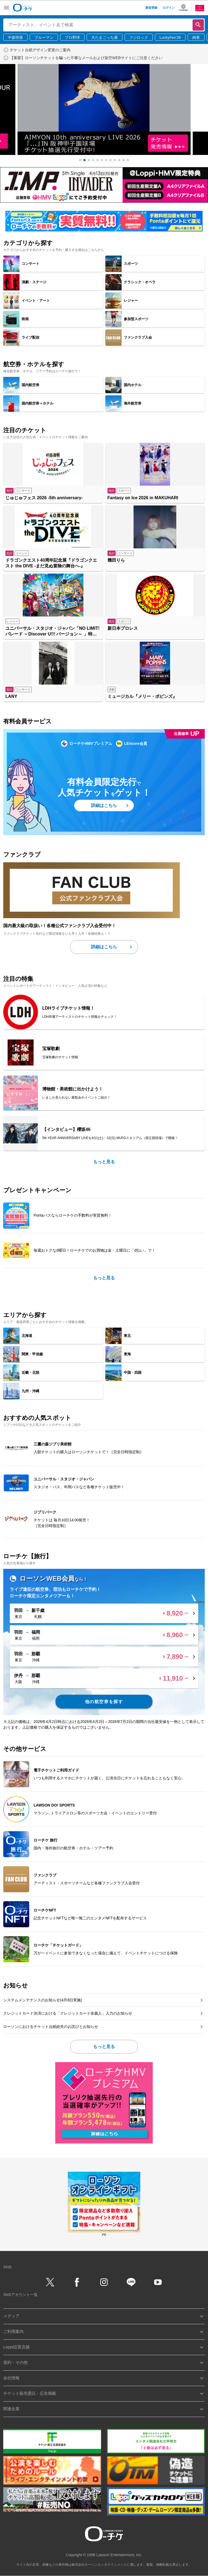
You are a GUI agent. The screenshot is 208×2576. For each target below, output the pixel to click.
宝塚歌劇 (51, 1048)
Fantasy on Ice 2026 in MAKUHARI (143, 497)
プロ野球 (72, 37)
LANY (11, 696)
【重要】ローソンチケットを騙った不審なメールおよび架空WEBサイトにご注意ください (86, 58)
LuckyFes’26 (170, 37)
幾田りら (116, 560)
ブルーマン (43, 37)
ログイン (169, 7)
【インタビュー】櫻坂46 (66, 1129)
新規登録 (151, 7)
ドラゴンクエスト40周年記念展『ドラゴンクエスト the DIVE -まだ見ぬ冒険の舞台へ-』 (51, 563)
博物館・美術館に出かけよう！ (72, 1089)
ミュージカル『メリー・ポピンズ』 (142, 696)
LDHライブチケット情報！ (68, 1008)
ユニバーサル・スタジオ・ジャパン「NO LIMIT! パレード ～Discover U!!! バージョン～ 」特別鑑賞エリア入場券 (52, 631)
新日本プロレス (123, 628)
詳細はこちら (104, 805)
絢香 (196, 37)
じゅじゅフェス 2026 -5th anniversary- (44, 497)
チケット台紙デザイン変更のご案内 (40, 50)
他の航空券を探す (104, 1701)
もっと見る (104, 1161)
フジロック (138, 37)
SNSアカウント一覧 (20, 2294)
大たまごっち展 (104, 37)
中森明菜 (15, 37)
